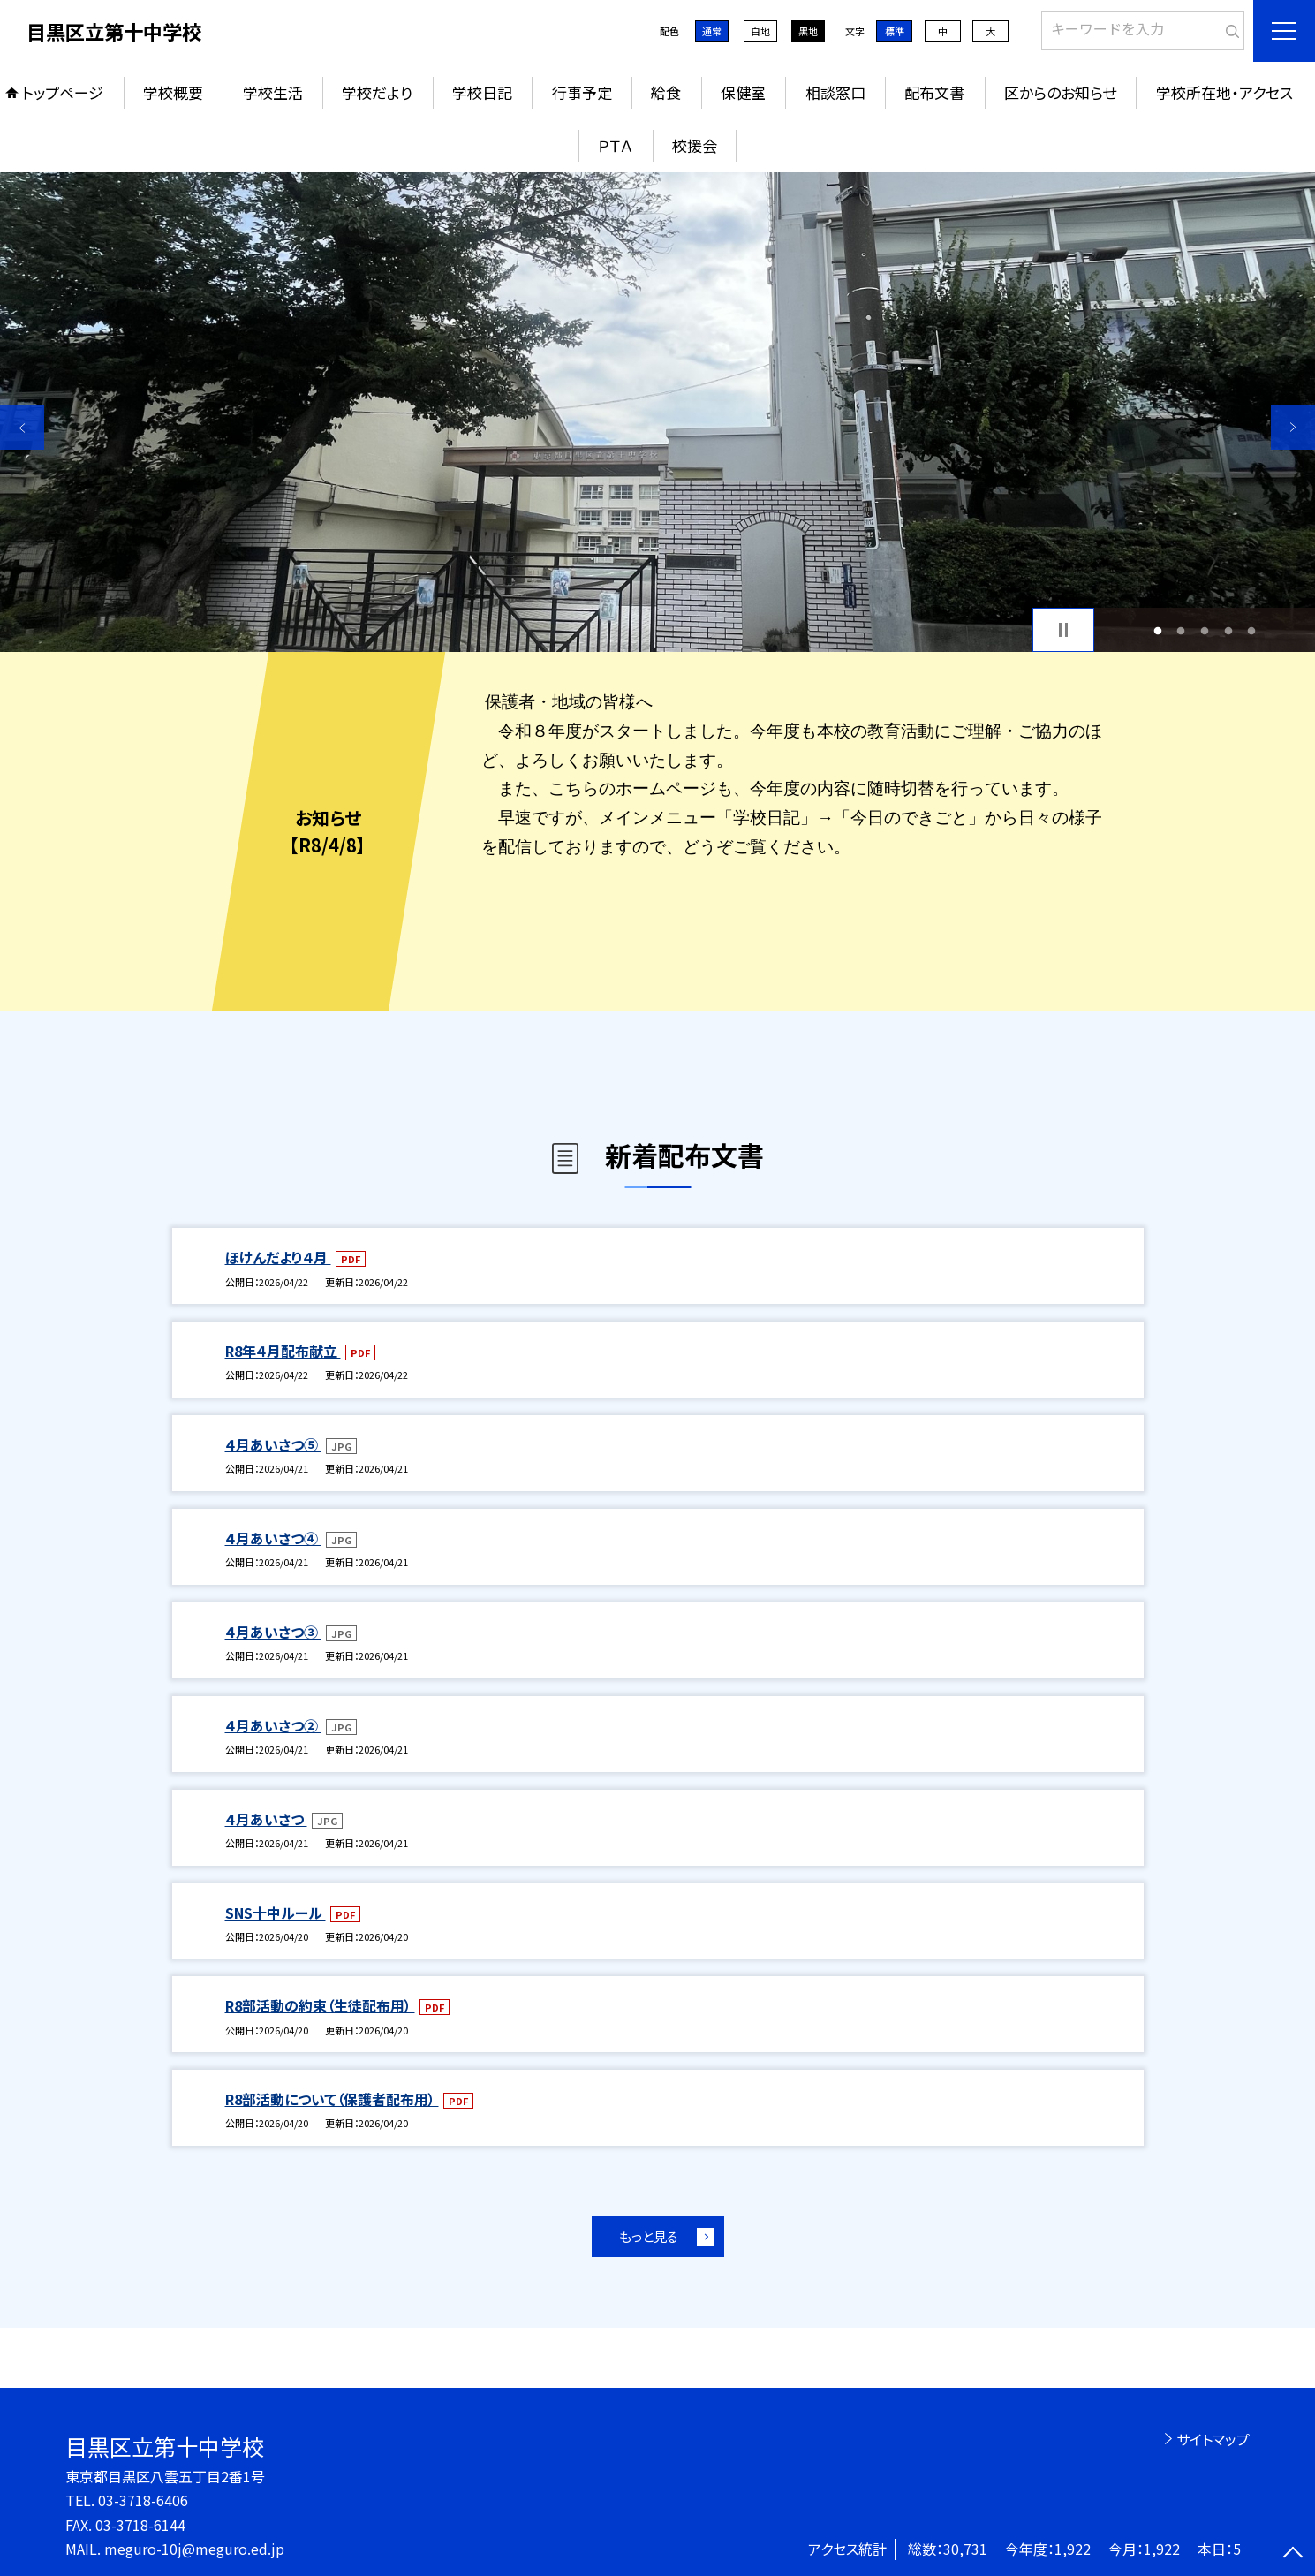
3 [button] (1205, 630)
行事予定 (582, 92)
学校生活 (273, 92)
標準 (894, 31)
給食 (666, 92)
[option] (657, 412)
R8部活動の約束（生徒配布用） (320, 2005)
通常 (712, 31)
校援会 (694, 145)
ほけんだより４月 (278, 1257)
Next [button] (1293, 427)
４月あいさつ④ (273, 1538)
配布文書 (934, 92)
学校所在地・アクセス (1224, 92)
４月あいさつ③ (273, 1631)
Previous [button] (22, 427)
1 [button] (1157, 630)
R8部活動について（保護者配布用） (332, 2099)
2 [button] (1181, 630)
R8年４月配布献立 (283, 1350)
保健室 (743, 92)
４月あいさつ (266, 1819)
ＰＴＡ (615, 145)
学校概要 (173, 92)
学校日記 (482, 92)
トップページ (62, 92)
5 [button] (1252, 630)
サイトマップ (1213, 2439)
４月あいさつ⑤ (273, 1444)
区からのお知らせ (1060, 92)
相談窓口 (835, 92)
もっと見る (648, 2236)
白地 (760, 31)
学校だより (377, 92)
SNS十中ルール (275, 1912)
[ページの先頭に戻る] (1293, 2554)
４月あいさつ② (273, 1725)
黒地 (808, 31)
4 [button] (1228, 630)
